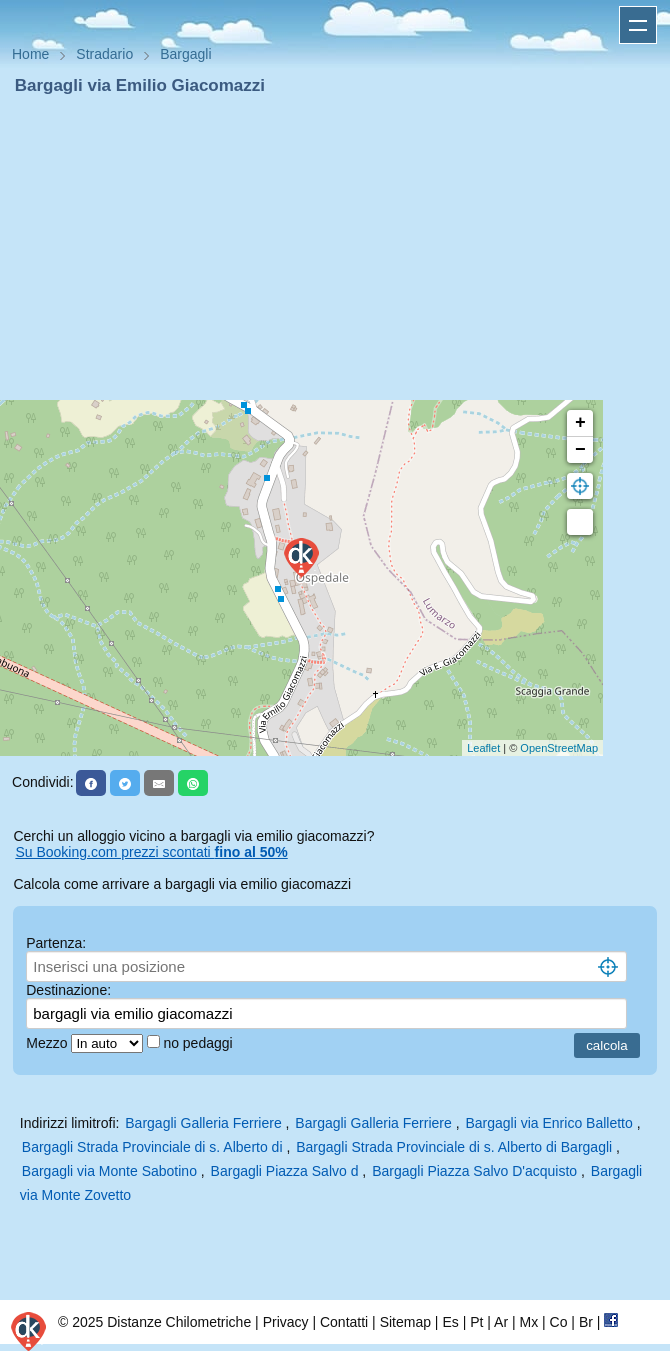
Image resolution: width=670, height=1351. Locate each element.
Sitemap (405, 1322)
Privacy (286, 1322)
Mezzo (48, 1043)
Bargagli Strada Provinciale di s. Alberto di (154, 1147)
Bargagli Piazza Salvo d (285, 1171)
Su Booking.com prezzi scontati (151, 852)
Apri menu (638, 25)
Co (559, 1322)
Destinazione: (68, 990)
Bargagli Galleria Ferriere (203, 1123)
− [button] (580, 450)
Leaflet (483, 748)
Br (586, 1322)
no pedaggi (199, 1043)
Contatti (344, 1322)
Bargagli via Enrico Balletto (548, 1123)
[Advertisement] (335, 248)
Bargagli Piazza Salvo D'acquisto (474, 1171)
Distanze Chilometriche (179, 1322)
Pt (476, 1322)
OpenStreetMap (559, 748)
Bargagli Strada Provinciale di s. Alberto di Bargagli (454, 1147)
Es (450, 1322)
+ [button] (580, 423)
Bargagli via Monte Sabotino (109, 1171)
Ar (501, 1322)
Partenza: (56, 943)
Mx (528, 1322)
